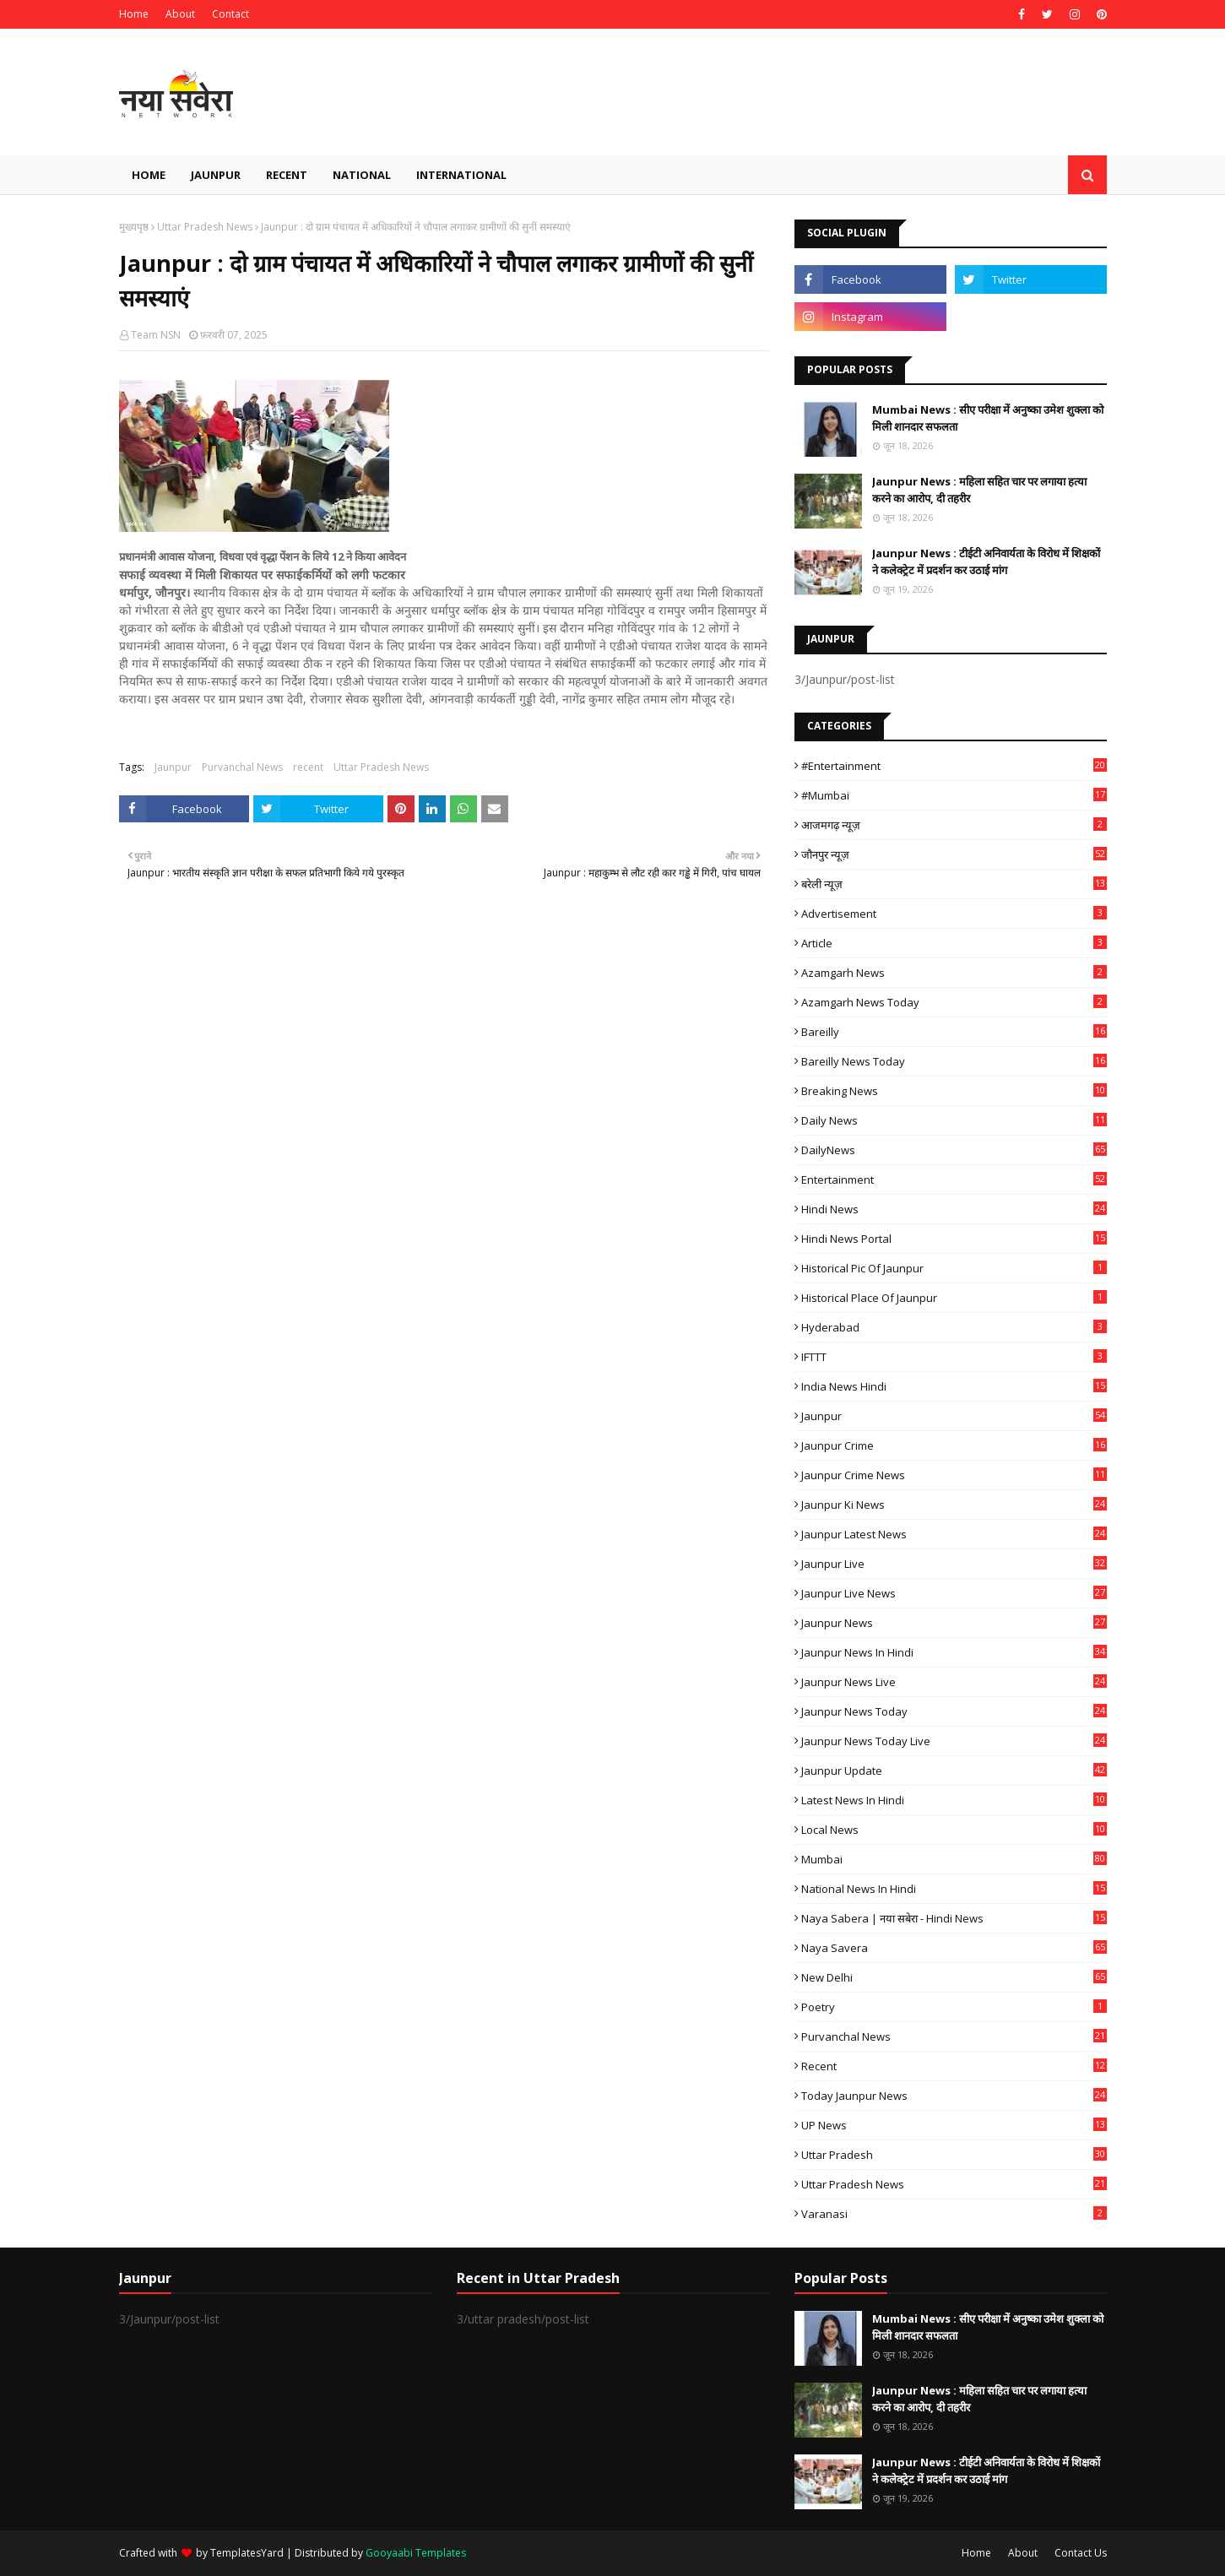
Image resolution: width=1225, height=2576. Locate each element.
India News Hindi (954, 1386)
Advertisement (954, 913)
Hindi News (954, 1209)
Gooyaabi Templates (416, 2553)
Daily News (954, 1120)
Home (134, 14)
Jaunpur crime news (954, 1475)
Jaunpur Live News (954, 1593)
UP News (954, 2125)
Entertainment (954, 1179)
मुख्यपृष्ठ (134, 227)
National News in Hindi (954, 1888)
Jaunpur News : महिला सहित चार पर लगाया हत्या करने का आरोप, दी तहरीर (979, 490)
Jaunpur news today (954, 1711)
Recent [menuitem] (286, 174)
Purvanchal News (242, 767)
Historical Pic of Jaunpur (954, 1268)
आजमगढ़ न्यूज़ (954, 824)
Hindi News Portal (954, 1238)
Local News (954, 1829)
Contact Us (1080, 2553)
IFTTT (954, 1356)
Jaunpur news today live (954, 1741)
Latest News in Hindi (954, 1800)
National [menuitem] (362, 174)
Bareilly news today (954, 1061)
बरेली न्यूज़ (954, 884)
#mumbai (954, 795)
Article (954, 943)
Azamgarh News (954, 972)
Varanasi (954, 2213)
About (180, 14)
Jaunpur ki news (954, 1504)
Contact (230, 14)
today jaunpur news (954, 2095)
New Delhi (954, 1977)
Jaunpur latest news (954, 1534)
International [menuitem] (461, 174)
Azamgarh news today (954, 1002)
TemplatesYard (247, 2553)
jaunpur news (954, 1622)
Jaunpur (173, 767)
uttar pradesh (954, 2154)
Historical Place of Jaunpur (954, 1297)
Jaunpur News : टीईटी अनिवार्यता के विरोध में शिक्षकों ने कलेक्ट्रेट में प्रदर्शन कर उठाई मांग (986, 561)
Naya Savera (954, 1947)
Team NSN (156, 335)
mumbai (954, 1859)
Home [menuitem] (148, 174)
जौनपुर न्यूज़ (954, 854)
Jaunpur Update (954, 1770)
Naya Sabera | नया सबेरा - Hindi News (954, 1918)
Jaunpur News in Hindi (954, 1652)
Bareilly (954, 1031)
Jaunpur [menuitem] (216, 174)
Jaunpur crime (954, 1445)
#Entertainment (954, 765)
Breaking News (954, 1090)
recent (308, 767)
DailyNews (954, 1150)
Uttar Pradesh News (204, 227)
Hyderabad (954, 1327)
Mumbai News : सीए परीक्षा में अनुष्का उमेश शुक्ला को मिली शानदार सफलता (987, 418)
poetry (954, 2007)
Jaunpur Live (954, 1563)
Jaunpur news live (954, 1681)
